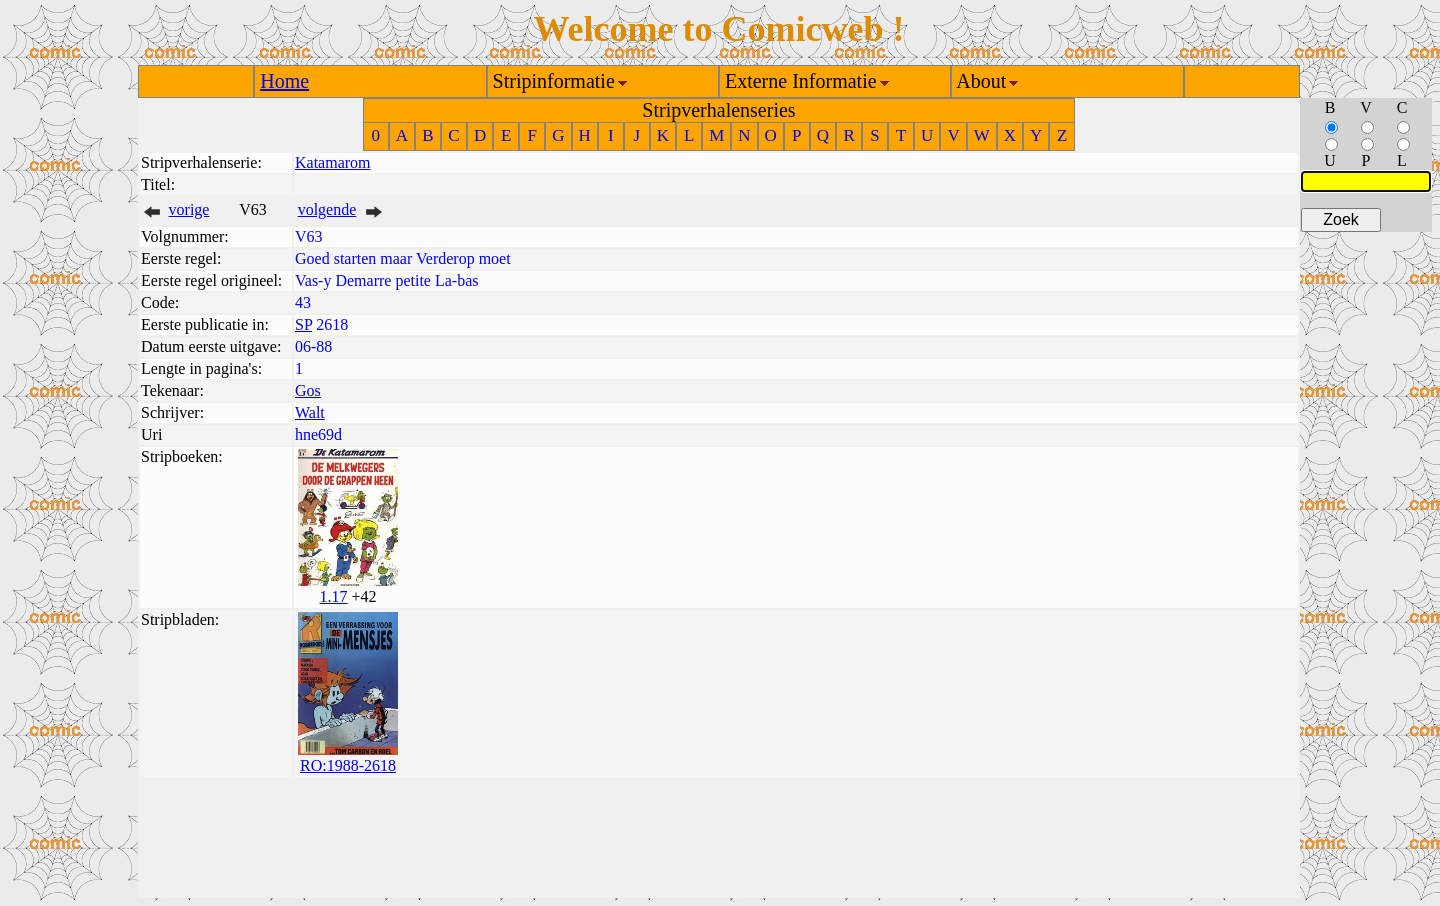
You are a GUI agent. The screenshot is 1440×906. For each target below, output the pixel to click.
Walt (310, 412)
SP (303, 324)
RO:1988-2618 (348, 765)
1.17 (333, 596)
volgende (327, 209)
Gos (308, 390)
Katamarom (333, 162)
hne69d (318, 434)
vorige (189, 209)
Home (284, 81)
